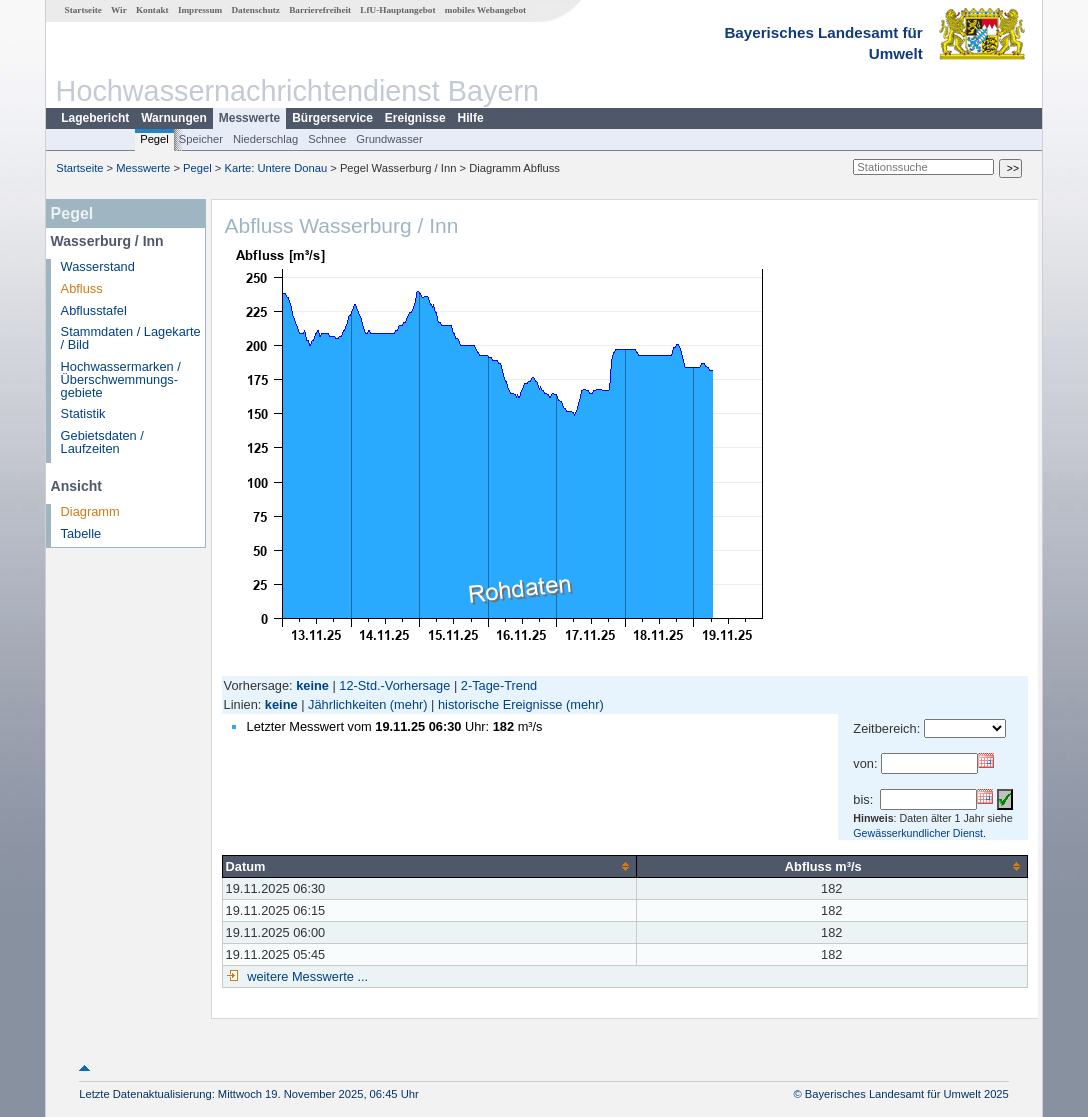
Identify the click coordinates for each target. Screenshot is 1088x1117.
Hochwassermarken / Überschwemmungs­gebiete (121, 379)
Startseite (83, 10)
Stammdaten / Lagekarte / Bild (131, 338)
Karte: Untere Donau (276, 168)
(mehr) (409, 704)
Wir (119, 10)
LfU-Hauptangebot (397, 10)
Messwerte (249, 118)
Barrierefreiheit (320, 10)
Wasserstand (98, 266)
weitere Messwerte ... (306, 976)
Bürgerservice (332, 118)
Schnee (327, 139)
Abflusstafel (94, 310)
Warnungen (174, 118)
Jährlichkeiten (347, 704)
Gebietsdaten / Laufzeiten (102, 442)
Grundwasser (389, 139)
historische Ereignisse (500, 704)
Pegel (154, 139)
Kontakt (152, 10)
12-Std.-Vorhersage (394, 685)
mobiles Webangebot (485, 10)
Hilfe (471, 118)
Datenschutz (255, 10)
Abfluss (82, 288)
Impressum (200, 10)
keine (281, 704)
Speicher (201, 139)
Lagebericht (95, 118)
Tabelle (81, 533)
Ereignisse (415, 118)
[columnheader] (429, 866)
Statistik (83, 413)
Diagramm (90, 511)
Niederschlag (265, 139)
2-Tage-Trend (499, 685)
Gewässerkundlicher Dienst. (919, 833)
